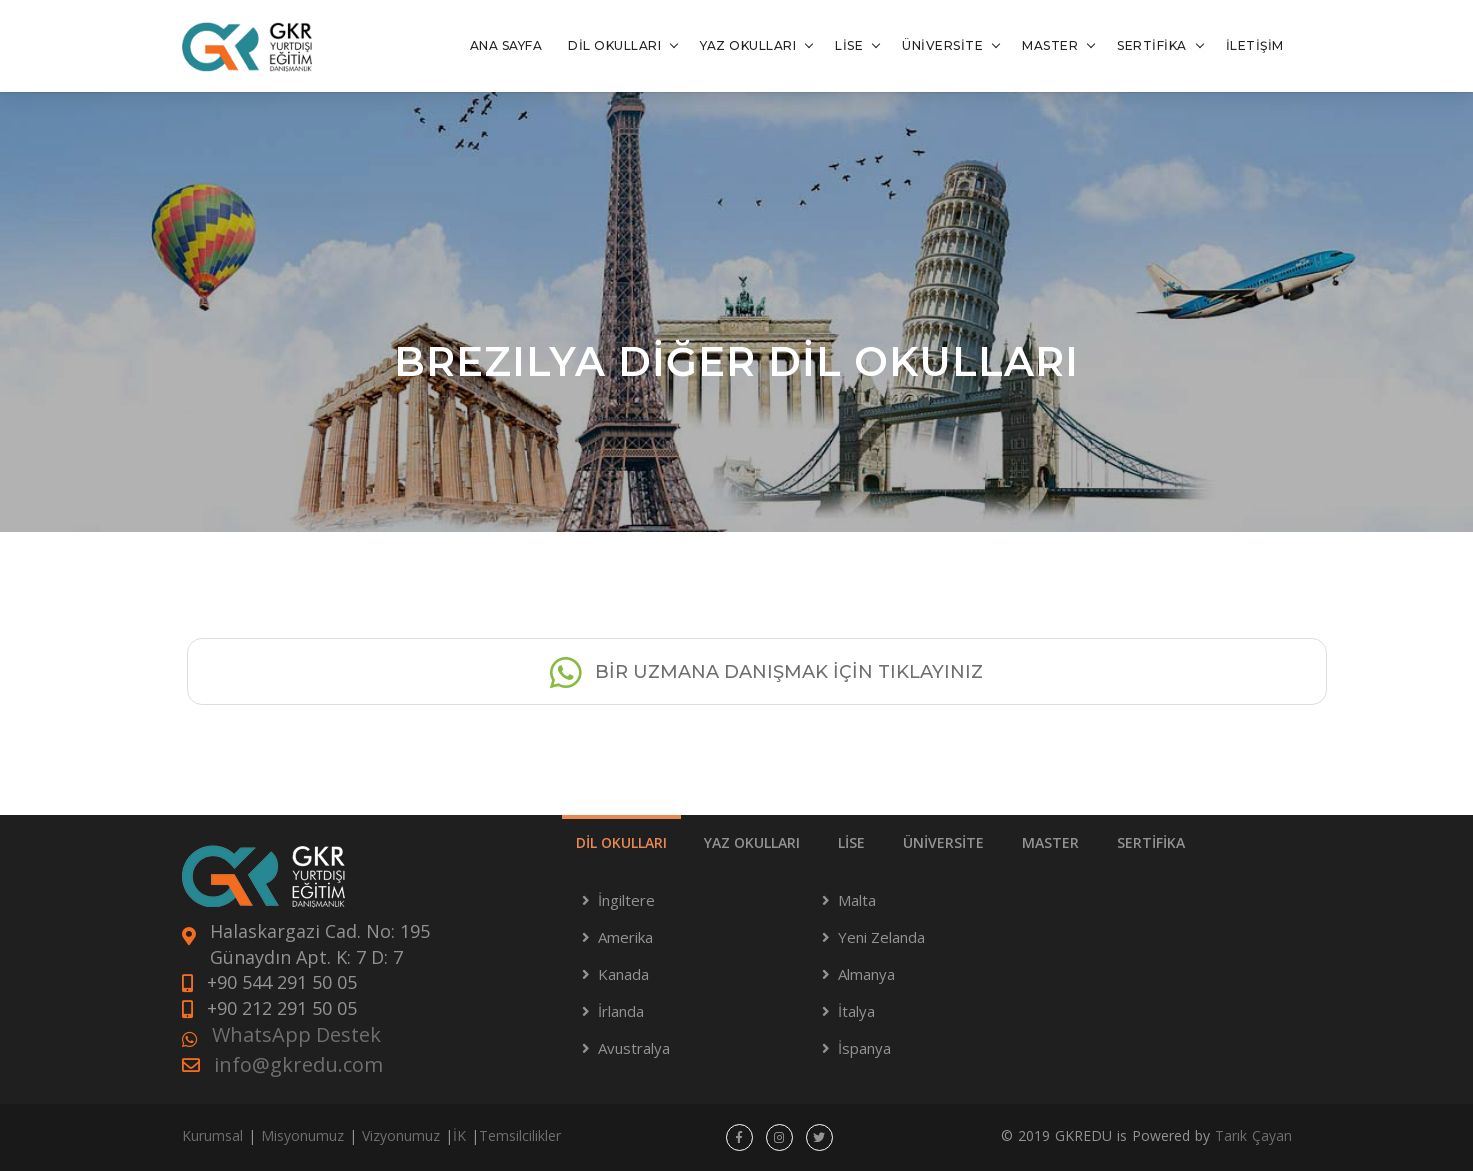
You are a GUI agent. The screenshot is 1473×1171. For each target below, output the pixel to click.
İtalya (856, 1011)
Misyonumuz (302, 1135)
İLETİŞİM (1255, 45)
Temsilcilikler (520, 1135)
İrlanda (621, 1011)
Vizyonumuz (401, 1135)
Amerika (625, 937)
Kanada (623, 974)
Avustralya (634, 1048)
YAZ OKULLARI (748, 45)
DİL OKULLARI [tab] (621, 842)
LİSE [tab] (851, 842)
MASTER (1050, 45)
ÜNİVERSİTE (942, 45)
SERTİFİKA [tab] (1151, 842)
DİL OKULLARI (614, 45)
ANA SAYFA (506, 45)
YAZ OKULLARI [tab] (752, 842)
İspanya (864, 1048)
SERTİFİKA (1152, 45)
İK (459, 1135)
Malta (857, 900)
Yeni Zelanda (881, 937)
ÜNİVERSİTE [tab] (943, 842)
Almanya (866, 974)
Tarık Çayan (1253, 1135)
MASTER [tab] (1050, 842)
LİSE (849, 45)
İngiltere (626, 900)
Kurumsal (212, 1135)
